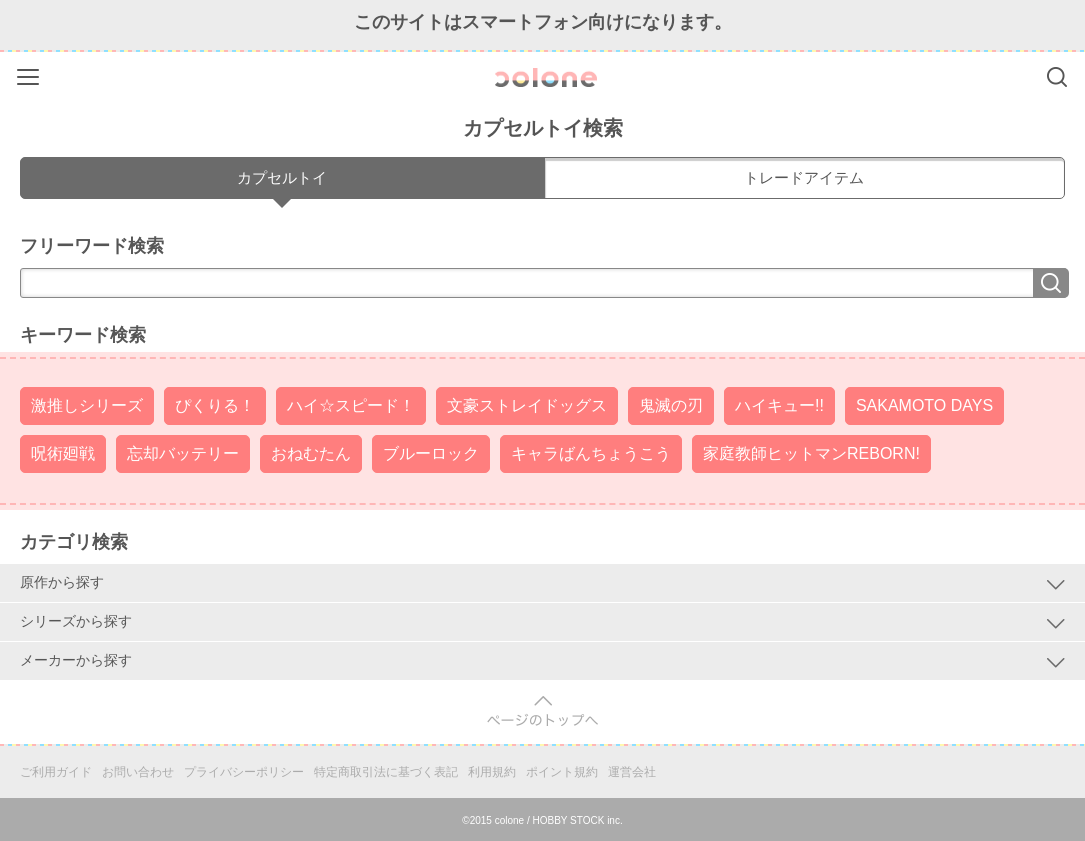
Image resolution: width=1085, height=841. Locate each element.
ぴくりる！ (215, 405)
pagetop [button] (542, 711)
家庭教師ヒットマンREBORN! (811, 453)
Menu (30, 73)
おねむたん (311, 453)
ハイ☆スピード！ (351, 405)
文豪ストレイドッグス (527, 405)
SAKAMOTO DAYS (924, 405)
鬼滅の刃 (671, 405)
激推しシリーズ (87, 405)
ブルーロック (431, 453)
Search (1057, 77)
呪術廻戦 (63, 453)
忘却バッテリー (183, 453)
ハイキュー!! (779, 405)
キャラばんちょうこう (591, 453)
